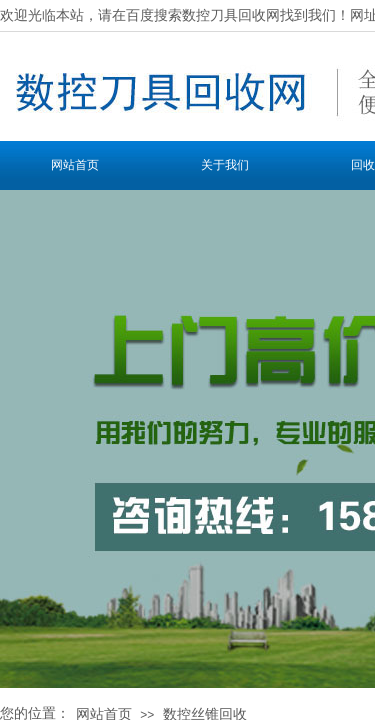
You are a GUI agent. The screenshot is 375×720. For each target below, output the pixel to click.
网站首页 (75, 165)
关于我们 (225, 165)
